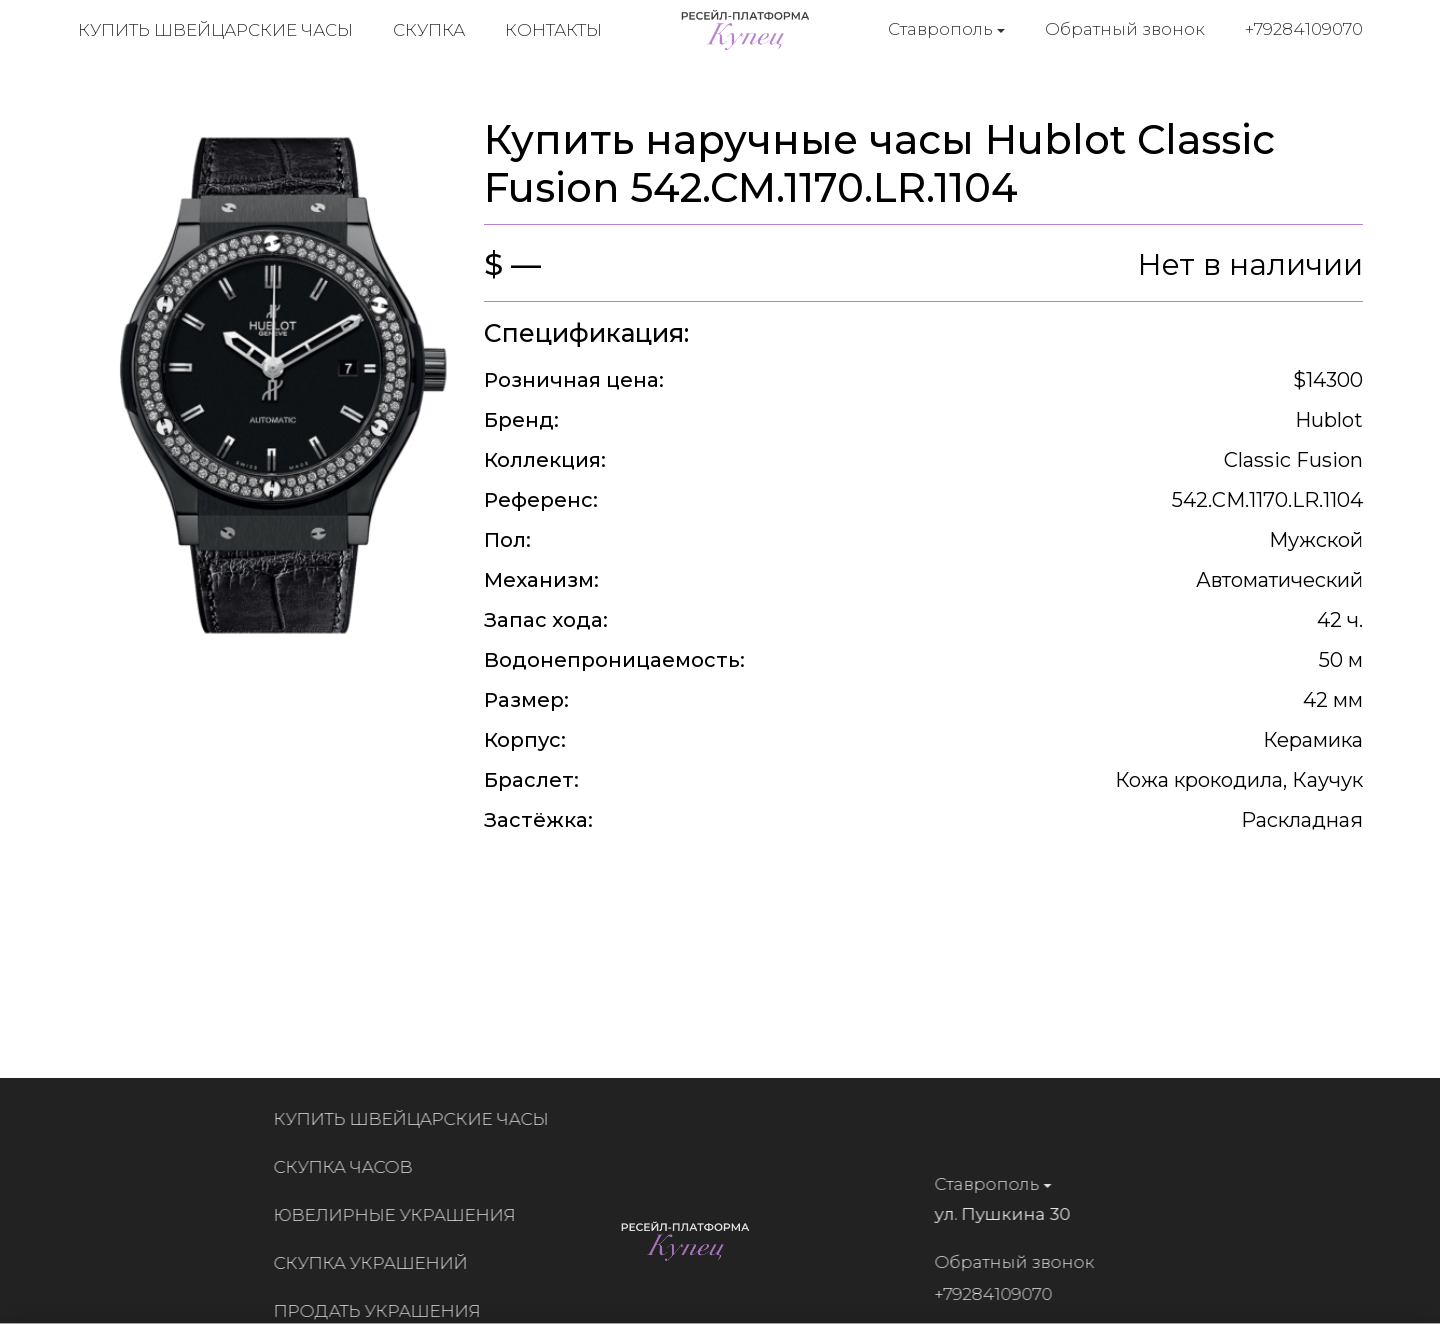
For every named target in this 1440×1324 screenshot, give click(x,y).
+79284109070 (1304, 29)
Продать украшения (384, 1311)
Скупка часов (350, 1167)
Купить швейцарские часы (215, 30)
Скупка (429, 30)
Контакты (553, 30)
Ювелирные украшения (402, 1215)
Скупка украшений (378, 1263)
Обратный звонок (1125, 29)
